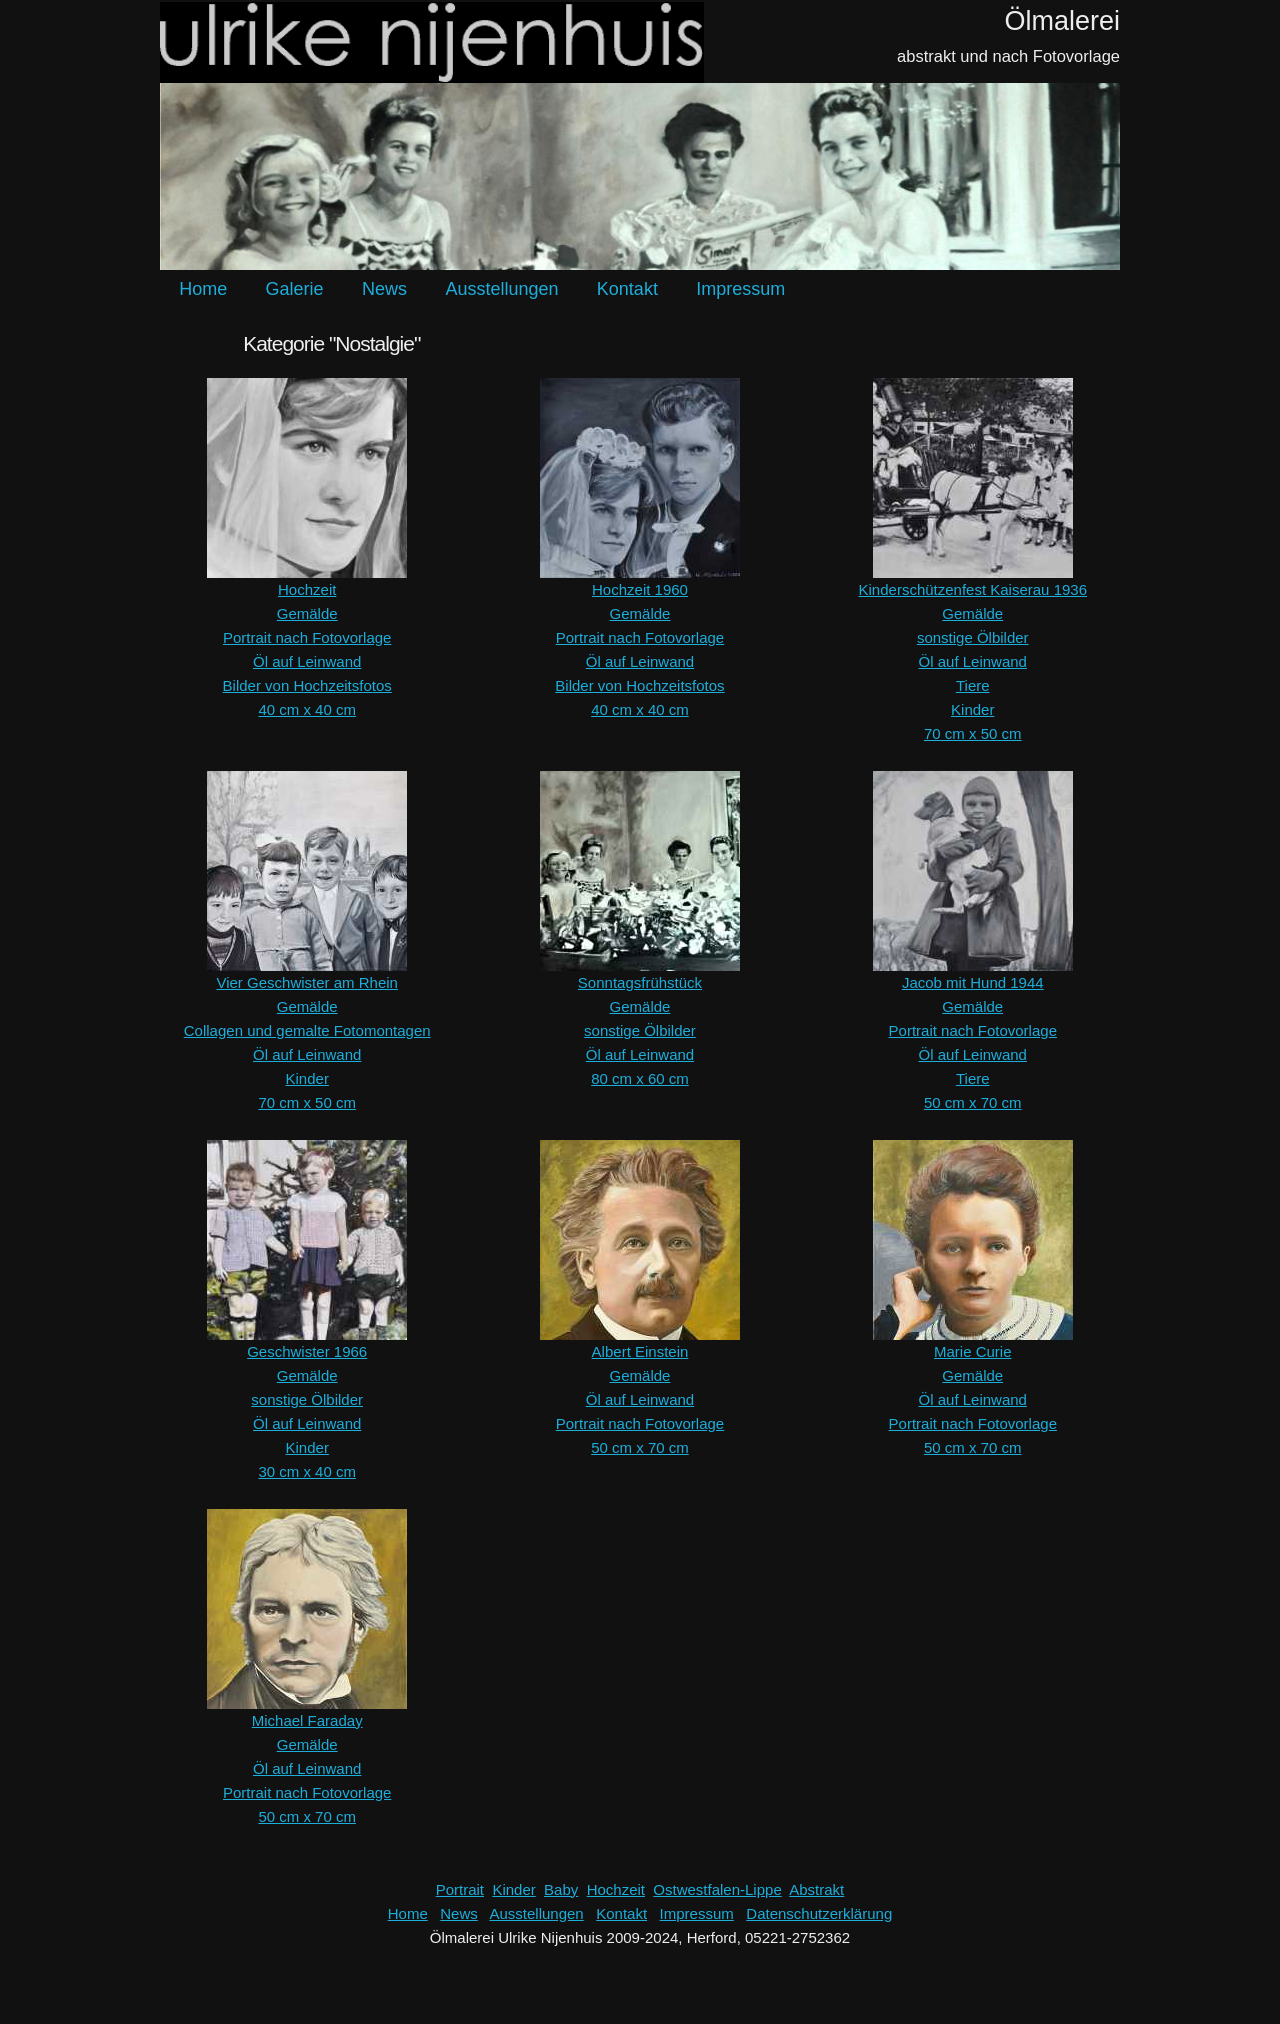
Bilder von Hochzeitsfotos (307, 685)
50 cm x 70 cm (973, 1102)
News (384, 289)
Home (203, 289)
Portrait (460, 1889)
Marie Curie (973, 1351)
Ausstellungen (501, 289)
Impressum (740, 289)
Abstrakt (816, 1889)
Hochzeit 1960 (640, 589)
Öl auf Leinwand (307, 661)
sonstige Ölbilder (973, 637)
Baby (561, 1889)
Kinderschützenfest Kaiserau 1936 (973, 589)
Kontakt (627, 289)
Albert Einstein (640, 1351)
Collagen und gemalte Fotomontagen (307, 1030)
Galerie (295, 289)
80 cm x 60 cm (640, 1078)
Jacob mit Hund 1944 (973, 982)
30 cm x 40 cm (307, 1471)
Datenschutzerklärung (819, 1913)
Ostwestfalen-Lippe (717, 1889)
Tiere (973, 685)
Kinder (972, 709)
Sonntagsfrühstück (640, 982)
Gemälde (307, 613)
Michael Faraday (307, 1720)
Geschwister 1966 (307, 1351)
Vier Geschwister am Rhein (306, 982)
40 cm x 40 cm (307, 709)
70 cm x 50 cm (973, 733)
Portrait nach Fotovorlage (307, 637)
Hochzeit (307, 589)
